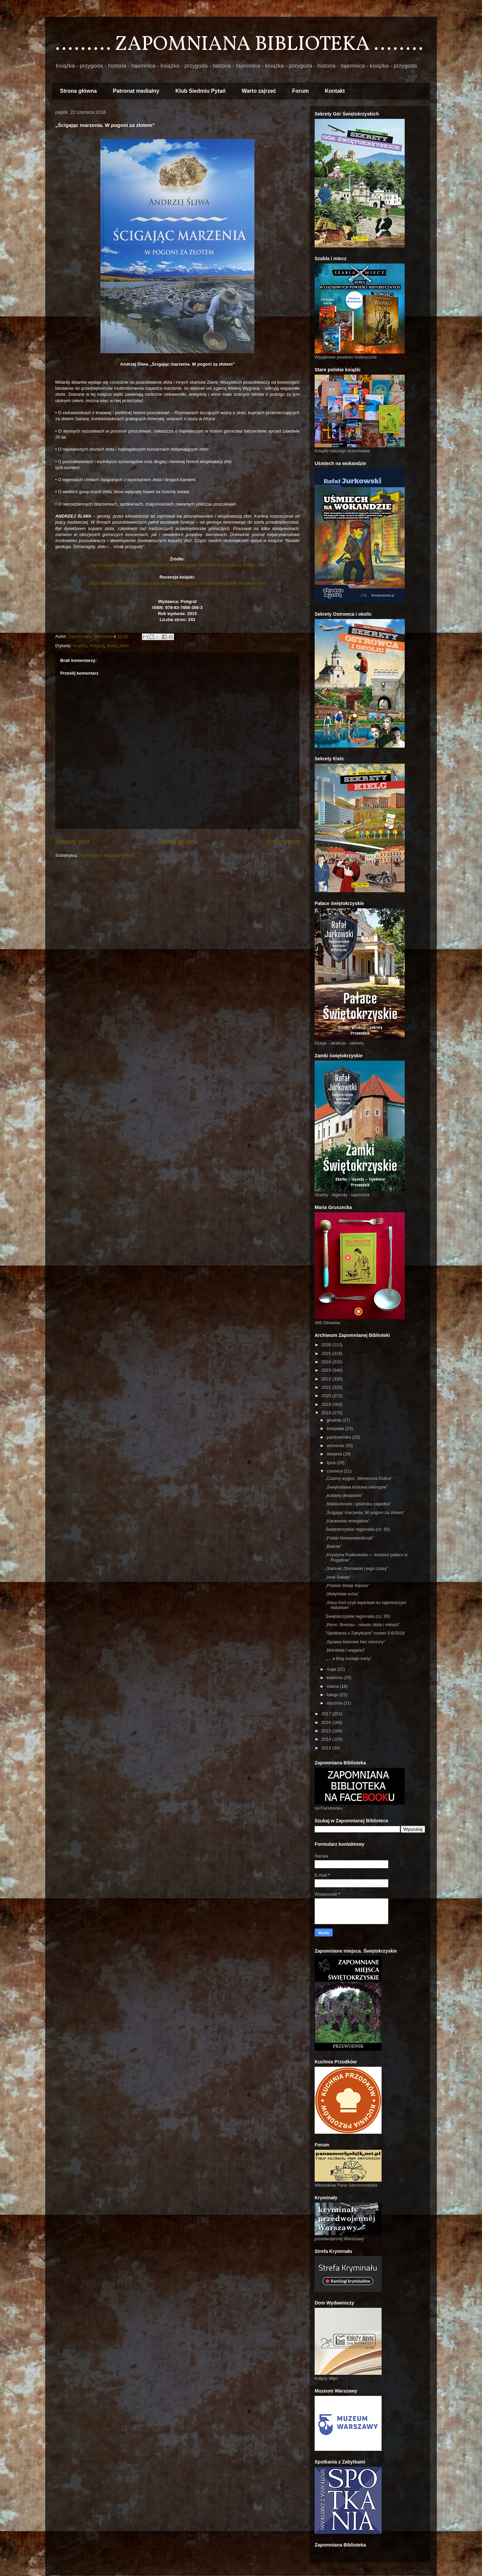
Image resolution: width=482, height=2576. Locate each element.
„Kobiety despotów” (344, 1495)
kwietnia (335, 1677)
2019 (326, 1404)
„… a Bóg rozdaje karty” (348, 1658)
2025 (326, 1353)
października (339, 1437)
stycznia (335, 1703)
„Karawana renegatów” (347, 1520)
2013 (326, 1747)
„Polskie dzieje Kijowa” (347, 1585)
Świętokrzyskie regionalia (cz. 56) (357, 1529)
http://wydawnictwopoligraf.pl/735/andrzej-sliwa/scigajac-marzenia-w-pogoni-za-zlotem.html (177, 564)
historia (80, 645)
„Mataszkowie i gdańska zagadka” (358, 1503)
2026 (326, 1344)
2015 (326, 1730)
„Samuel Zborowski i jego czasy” (356, 1568)
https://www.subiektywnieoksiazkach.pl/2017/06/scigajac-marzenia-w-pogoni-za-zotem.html (177, 583)
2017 (326, 1713)
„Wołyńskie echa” (341, 1593)
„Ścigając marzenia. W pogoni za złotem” (364, 1512)
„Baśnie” (333, 1546)
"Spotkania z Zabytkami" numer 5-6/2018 (364, 1633)
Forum (300, 91)
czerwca (335, 1470)
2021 (326, 1387)
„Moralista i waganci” (345, 1650)
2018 (326, 1412)
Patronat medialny (136, 91)
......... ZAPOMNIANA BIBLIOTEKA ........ (239, 45)
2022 (326, 1378)
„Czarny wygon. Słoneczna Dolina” (358, 1478)
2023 (326, 1370)
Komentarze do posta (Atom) (107, 855)
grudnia (334, 1420)
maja (332, 1669)
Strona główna (78, 91)
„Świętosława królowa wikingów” (356, 1487)
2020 (326, 1395)
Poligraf (96, 645)
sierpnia (335, 1453)
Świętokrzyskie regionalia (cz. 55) (357, 1616)
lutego (333, 1694)
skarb (111, 645)
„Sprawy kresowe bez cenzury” (355, 1641)
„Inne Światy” (338, 1577)
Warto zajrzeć (259, 91)
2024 (326, 1361)
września (336, 1445)
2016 (326, 1722)
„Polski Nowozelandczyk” (349, 1537)
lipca (332, 1462)
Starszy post (283, 841)
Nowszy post (72, 841)
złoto (124, 645)
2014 (326, 1739)
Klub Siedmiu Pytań (200, 91)
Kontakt (335, 91)
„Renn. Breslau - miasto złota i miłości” (362, 1624)
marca (333, 1686)
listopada (336, 1428)
